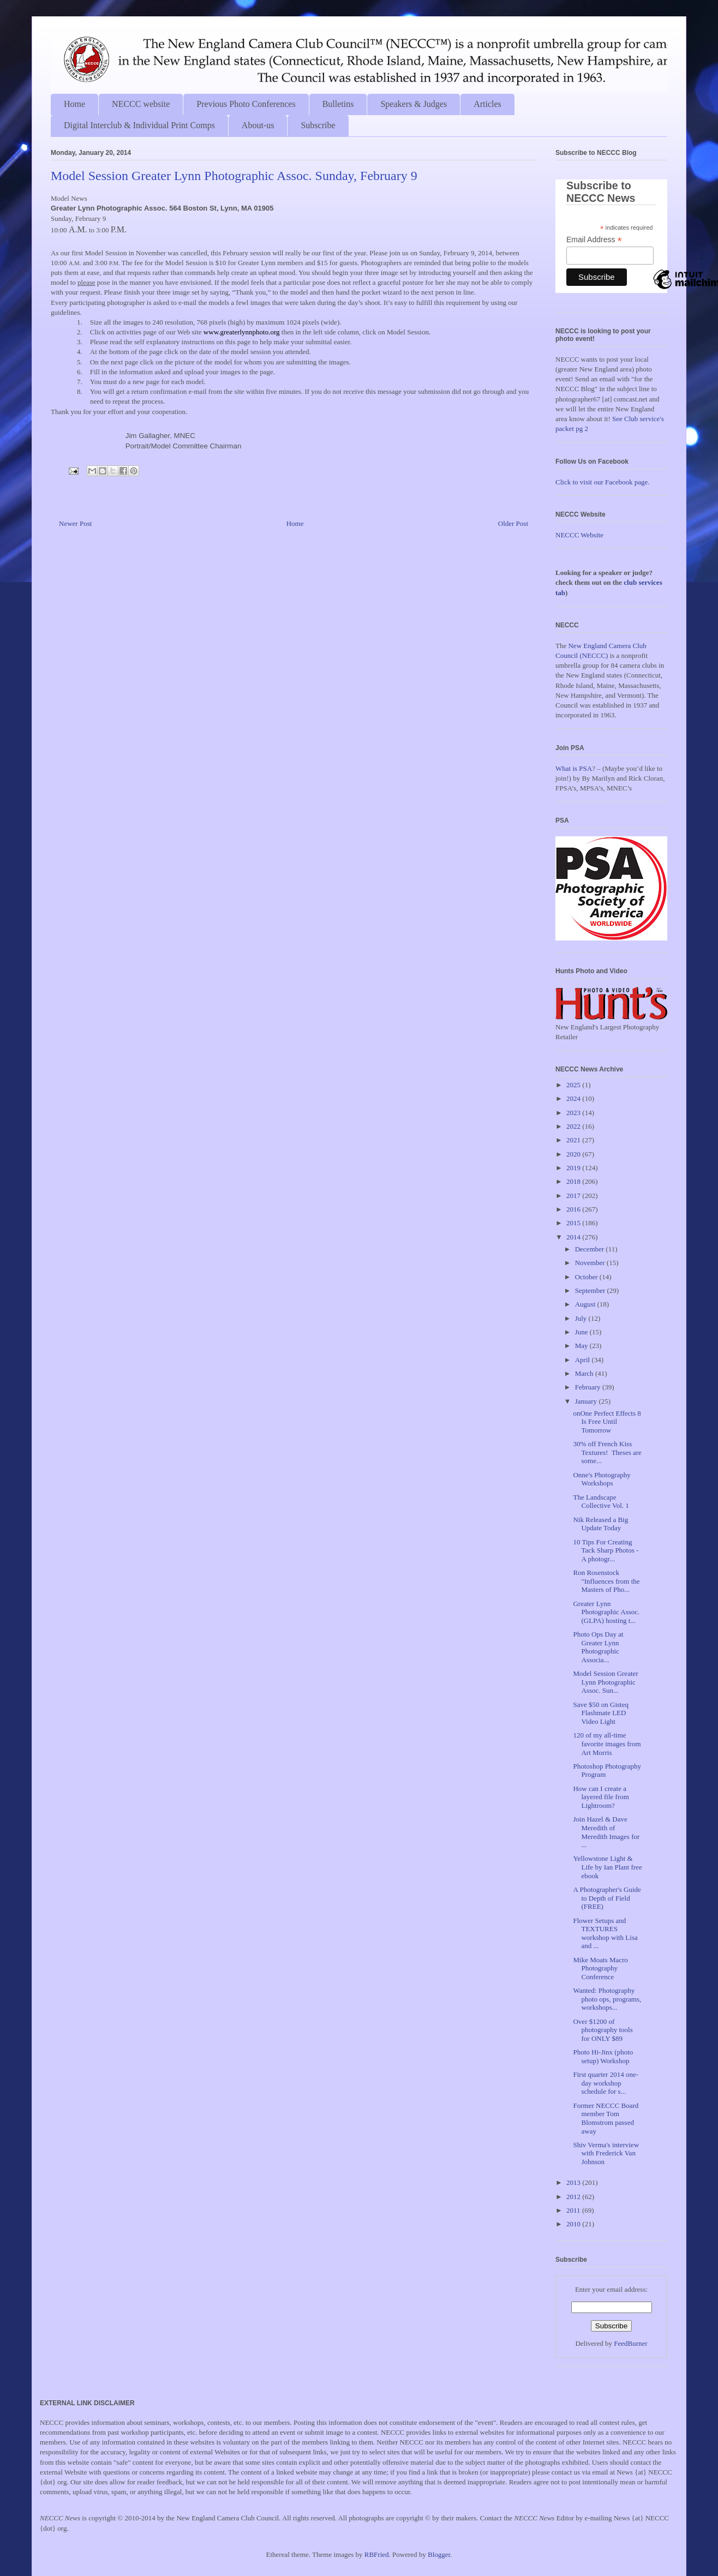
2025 (574, 1085)
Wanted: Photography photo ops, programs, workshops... (607, 1998)
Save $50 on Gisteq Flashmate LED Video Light (600, 1713)
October (587, 1277)
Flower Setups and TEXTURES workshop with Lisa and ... (605, 1933)
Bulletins (338, 104)
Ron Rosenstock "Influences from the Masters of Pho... (606, 1580)
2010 (574, 2224)
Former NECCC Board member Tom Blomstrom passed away (605, 2118)
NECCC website (141, 104)
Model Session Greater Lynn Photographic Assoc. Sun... (605, 1681)
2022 (574, 1126)
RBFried (376, 2554)
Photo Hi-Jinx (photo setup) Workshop (603, 2056)
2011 (574, 2210)
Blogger (439, 2554)
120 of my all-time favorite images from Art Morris (607, 1743)
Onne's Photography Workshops (601, 1479)
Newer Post (75, 523)
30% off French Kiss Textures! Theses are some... (607, 1452)
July (582, 1318)
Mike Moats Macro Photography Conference (600, 1968)
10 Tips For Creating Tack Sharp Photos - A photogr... (605, 1550)
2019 (574, 1168)
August (586, 1304)
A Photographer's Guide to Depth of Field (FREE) (607, 1897)
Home (74, 104)
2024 (574, 1098)
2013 (574, 2182)
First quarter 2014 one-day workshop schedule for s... (605, 2082)
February (588, 1387)
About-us (258, 125)
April (583, 1360)
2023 (574, 1113)
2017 (574, 1195)
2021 (574, 1140)
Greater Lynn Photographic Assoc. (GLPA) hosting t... (606, 1612)
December (590, 1249)
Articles (487, 104)
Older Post (513, 523)
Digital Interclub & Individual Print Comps (139, 125)
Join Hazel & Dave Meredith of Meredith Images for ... (606, 1832)
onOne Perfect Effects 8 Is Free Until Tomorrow (607, 1421)
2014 (574, 1237)
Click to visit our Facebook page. (602, 482)
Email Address (594, 240)
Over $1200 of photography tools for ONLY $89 (602, 2029)
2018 (574, 1181)
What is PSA (573, 768)
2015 (574, 1223)
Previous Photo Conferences (245, 104)
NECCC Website (579, 535)
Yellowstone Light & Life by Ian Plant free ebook (607, 1866)
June (582, 1332)
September (591, 1290)
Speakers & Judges (413, 104)
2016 (574, 1209)
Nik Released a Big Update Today (600, 1523)
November (591, 1263)
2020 (574, 1154)
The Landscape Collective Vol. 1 (601, 1501)
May (582, 1345)
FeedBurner (630, 2343)
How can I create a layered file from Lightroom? (601, 1797)
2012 (574, 2196)
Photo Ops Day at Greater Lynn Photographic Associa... (598, 1647)
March (585, 1373)
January (587, 1401)
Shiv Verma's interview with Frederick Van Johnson (606, 2153)
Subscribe (318, 125)
